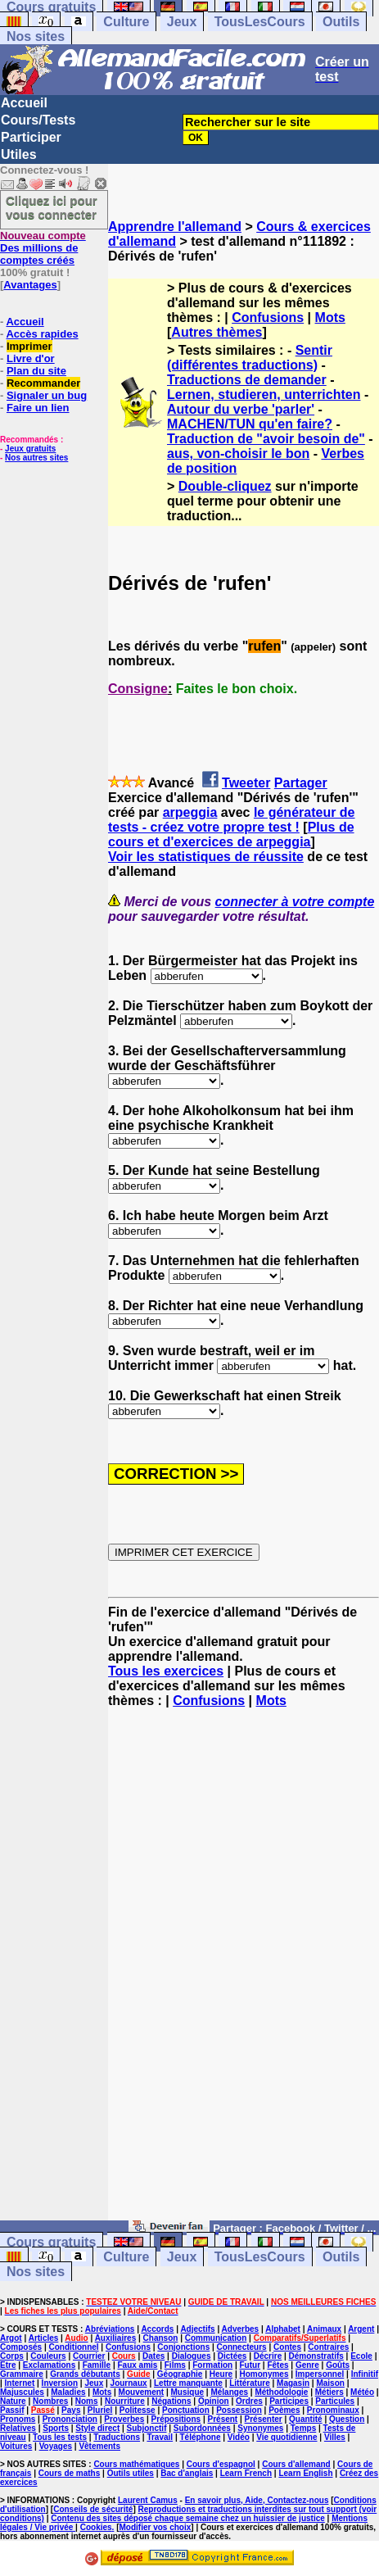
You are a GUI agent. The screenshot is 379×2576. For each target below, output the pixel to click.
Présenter (263, 2419)
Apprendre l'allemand (174, 227)
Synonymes (260, 2428)
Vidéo (239, 2437)
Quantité (306, 2419)
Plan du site (36, 371)
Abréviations (110, 2328)
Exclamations (49, 2365)
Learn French (246, 2473)
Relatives (18, 2428)
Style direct (97, 2428)
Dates (153, 2356)
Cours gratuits (51, 2242)
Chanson (160, 2337)
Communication (216, 2337)
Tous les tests (60, 2437)
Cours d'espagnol (221, 2464)
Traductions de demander (247, 380)
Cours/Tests (38, 120)
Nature (13, 2401)
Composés (21, 2347)
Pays (70, 2410)
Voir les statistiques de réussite (206, 857)
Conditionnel (73, 2347)
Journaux (129, 2383)
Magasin (293, 2383)
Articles (44, 2337)
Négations (171, 2401)
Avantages (29, 285)
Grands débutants (85, 2374)
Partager (300, 783)
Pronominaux (333, 2410)
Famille (97, 2365)
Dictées (232, 2356)
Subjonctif (147, 2428)
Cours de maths (69, 2473)
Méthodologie (281, 2392)
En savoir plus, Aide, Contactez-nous (257, 2500)
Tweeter (246, 783)
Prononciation (70, 2419)
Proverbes (124, 2419)
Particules (334, 2401)
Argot (11, 2337)
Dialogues (191, 2356)
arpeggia (190, 812)
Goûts (338, 2365)
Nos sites (36, 36)
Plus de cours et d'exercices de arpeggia (231, 834)
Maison (330, 2383)
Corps (12, 2356)
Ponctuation (186, 2410)
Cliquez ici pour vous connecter (51, 207)
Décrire (268, 2356)
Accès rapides (42, 334)
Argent (361, 2328)
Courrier (89, 2356)
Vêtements (99, 2446)
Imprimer (29, 346)
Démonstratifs (316, 2356)
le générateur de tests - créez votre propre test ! (231, 819)
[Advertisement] (189, 1971)
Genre (307, 2365)
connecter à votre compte (295, 902)
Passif (12, 2410)
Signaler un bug (47, 395)
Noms (86, 2401)
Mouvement (142, 2392)
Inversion (60, 2383)
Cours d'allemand (296, 2464)
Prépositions (176, 2419)
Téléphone (199, 2437)
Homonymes (263, 2374)
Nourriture (125, 2401)
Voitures (16, 2446)
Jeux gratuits (30, 448)
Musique (188, 2392)
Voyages (55, 2446)
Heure (221, 2374)
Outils (341, 22)
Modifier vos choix (155, 2527)
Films (175, 2365)
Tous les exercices (165, 1671)
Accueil (24, 103)
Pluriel (100, 2410)
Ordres (249, 2401)
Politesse (138, 2410)
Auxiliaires (116, 2337)
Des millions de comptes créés (43, 247)
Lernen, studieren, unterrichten (263, 394)
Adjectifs (197, 2328)
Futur (250, 2365)
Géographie (180, 2374)
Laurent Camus (148, 2500)
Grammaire (21, 2374)
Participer (31, 137)
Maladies (68, 2392)
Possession (239, 2410)
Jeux (181, 22)
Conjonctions (183, 2347)
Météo (362, 2392)
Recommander (43, 383)
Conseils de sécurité (93, 2509)
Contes (287, 2347)
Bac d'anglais (186, 2473)
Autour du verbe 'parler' (240, 409)
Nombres (50, 2401)
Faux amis (137, 2365)
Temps (304, 2428)
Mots (330, 317)
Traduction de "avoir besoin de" (266, 439)
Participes (289, 2401)
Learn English (305, 2473)
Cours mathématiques (136, 2464)
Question (346, 2419)
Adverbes (240, 2328)
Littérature (249, 2383)
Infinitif (364, 2374)
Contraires (328, 2347)
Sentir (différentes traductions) (249, 357)
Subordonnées (202, 2428)
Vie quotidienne (286, 2437)
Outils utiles (130, 2473)
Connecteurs (242, 2347)
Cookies (96, 2527)
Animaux (324, 2328)
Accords (157, 2328)
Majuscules (22, 2392)
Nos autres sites (36, 457)
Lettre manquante (188, 2383)
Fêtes (277, 2365)
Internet (20, 2383)
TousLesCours (259, 22)
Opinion (213, 2401)
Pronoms (17, 2419)
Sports (56, 2428)
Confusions (268, 317)
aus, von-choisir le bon (238, 453)
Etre (8, 2365)
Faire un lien (38, 407)
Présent (223, 2419)
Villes (334, 2437)
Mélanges (229, 2392)
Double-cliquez (225, 486)
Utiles (19, 154)
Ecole (361, 2356)
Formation (212, 2365)
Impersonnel (320, 2374)
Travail (160, 2437)
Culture (126, 22)
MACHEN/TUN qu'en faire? (249, 424)
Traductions (116, 2437)
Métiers (329, 2392)
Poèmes (284, 2410)
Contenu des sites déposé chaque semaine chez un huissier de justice (188, 2518)
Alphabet (282, 2328)
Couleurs (47, 2356)
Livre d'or (31, 358)
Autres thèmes (216, 332)
